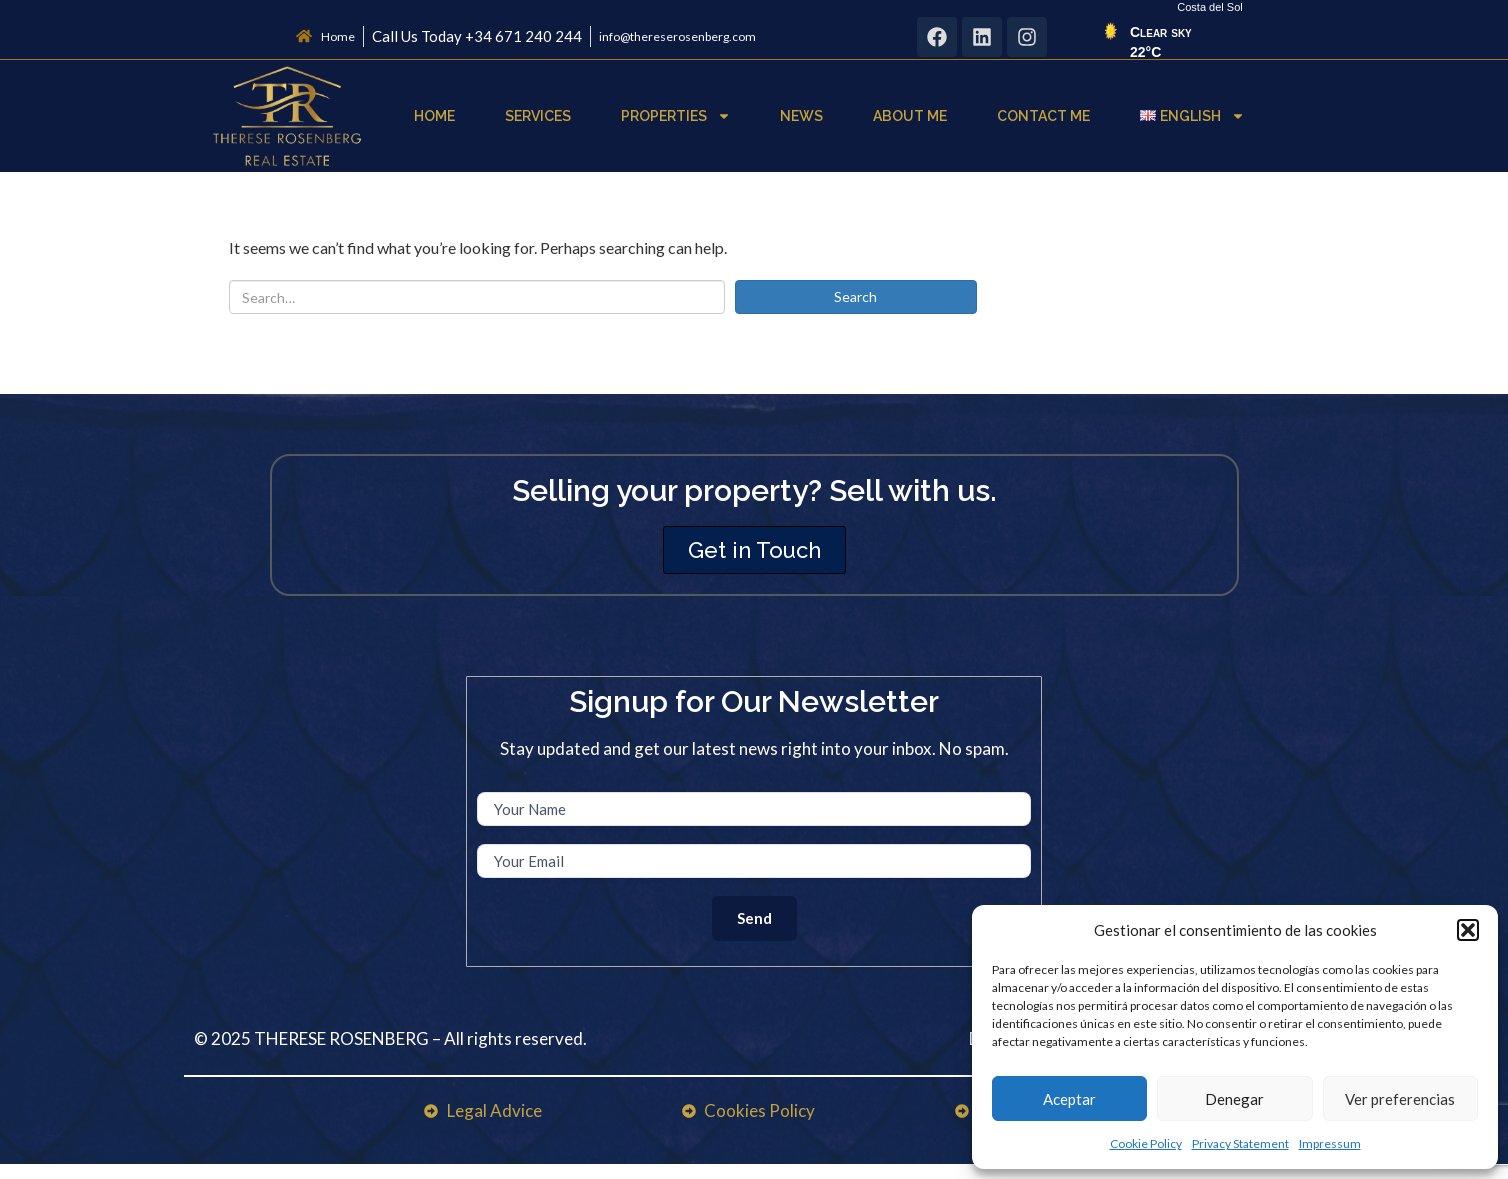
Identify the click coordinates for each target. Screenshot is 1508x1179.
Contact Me (1043, 116)
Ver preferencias (1400, 1099)
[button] (1468, 930)
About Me (910, 116)
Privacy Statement (1240, 1143)
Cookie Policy (1146, 1143)
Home (434, 116)
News (801, 116)
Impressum (1330, 1143)
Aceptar (1069, 1099)
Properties (676, 116)
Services (538, 116)
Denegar (1234, 1099)
